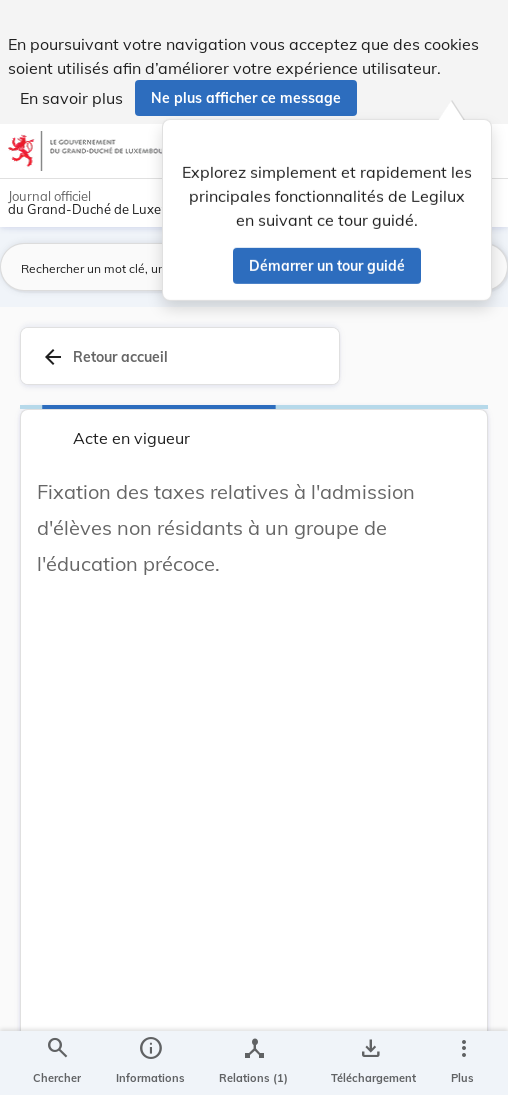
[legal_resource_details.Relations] (253, 1063)
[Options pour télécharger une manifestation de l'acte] (369, 1063)
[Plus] (463, 1063)
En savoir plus (71, 98)
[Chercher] (57, 1063)
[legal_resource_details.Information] (150, 1063)
